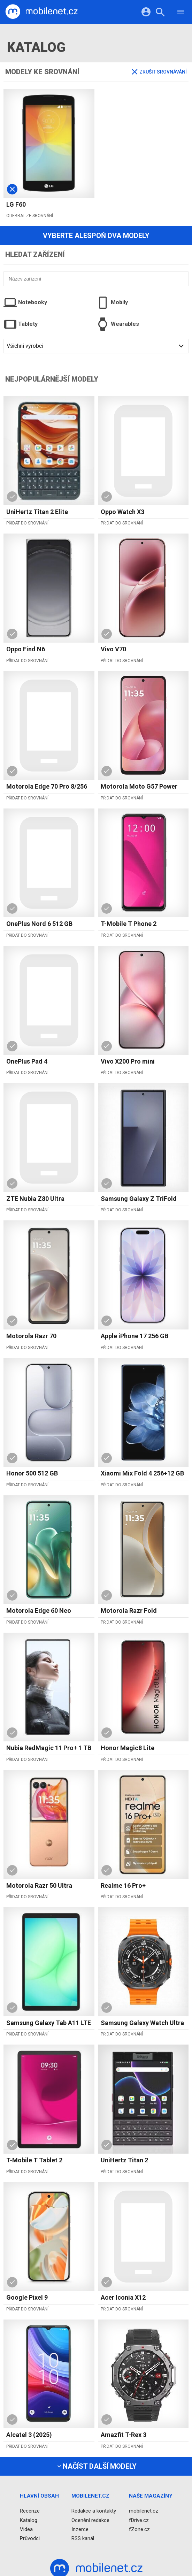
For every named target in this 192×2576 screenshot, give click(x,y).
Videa (26, 2529)
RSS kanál (82, 2538)
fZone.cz (139, 2529)
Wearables (117, 323)
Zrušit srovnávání (159, 72)
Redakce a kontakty (93, 2511)
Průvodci (30, 2538)
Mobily (112, 302)
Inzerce (80, 2529)
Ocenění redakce (90, 2520)
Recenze (30, 2511)
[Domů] (41, 12)
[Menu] (180, 13)
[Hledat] (160, 13)
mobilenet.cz (143, 2511)
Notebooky (25, 302)
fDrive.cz (139, 2520)
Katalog (28, 2520)
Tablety (20, 323)
